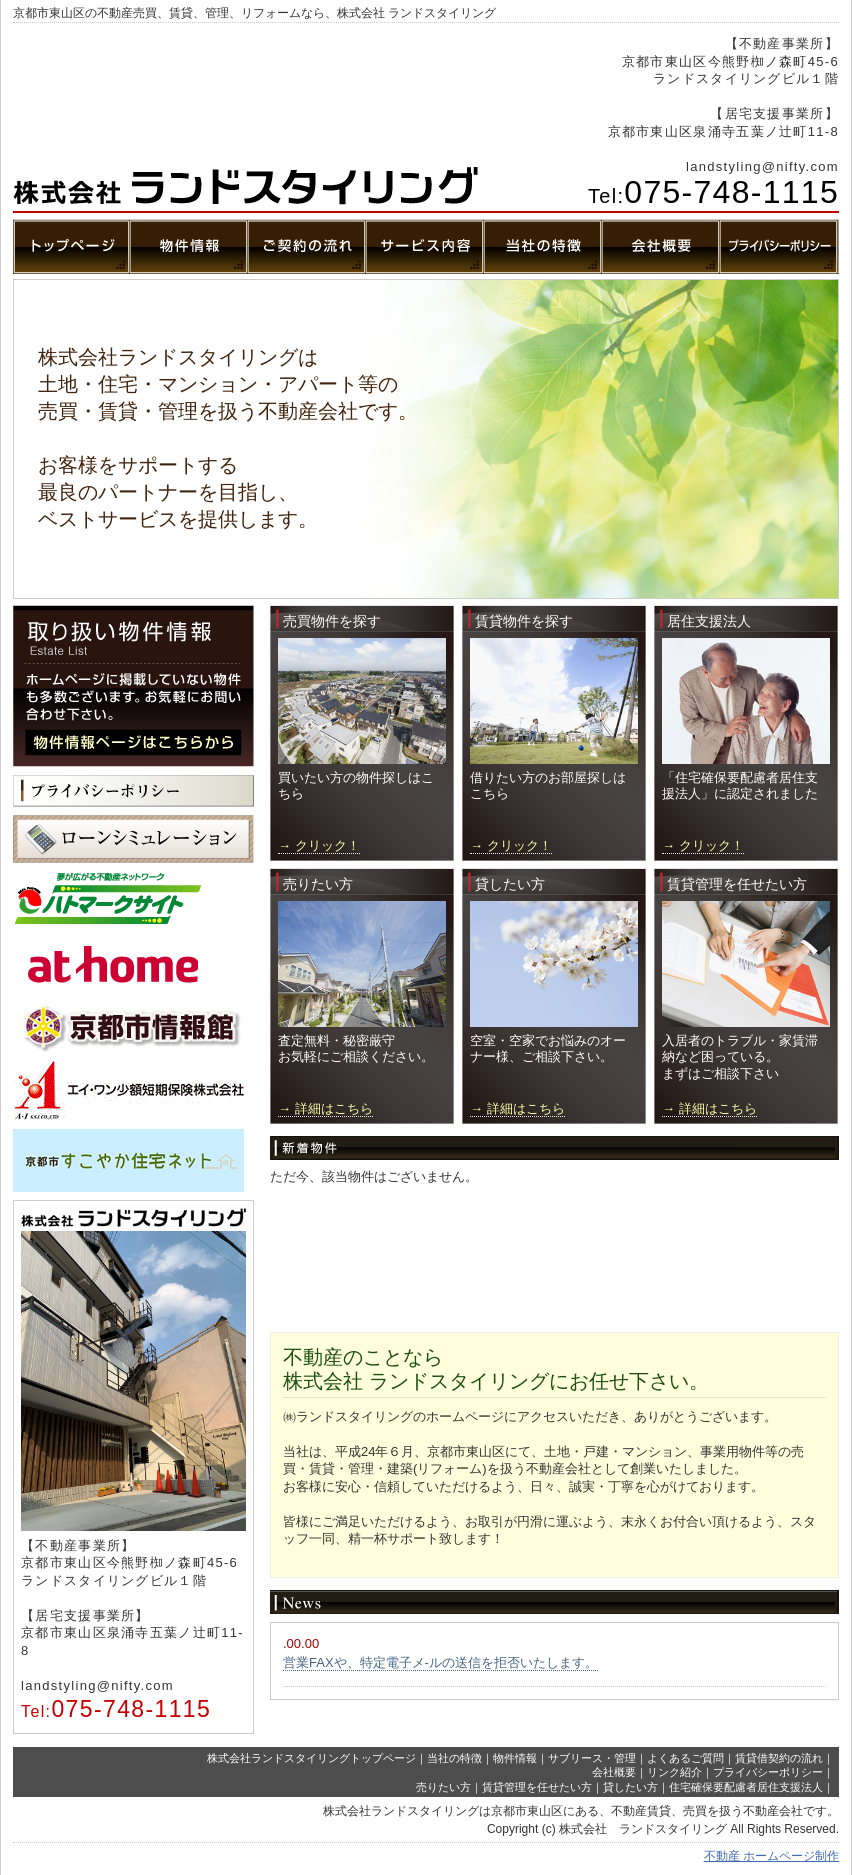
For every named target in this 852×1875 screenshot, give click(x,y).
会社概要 (614, 1772)
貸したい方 (630, 1787)
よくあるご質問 (685, 1758)
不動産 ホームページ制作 (771, 1856)
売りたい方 (443, 1787)
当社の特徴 (454, 1758)
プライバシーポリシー (768, 1772)
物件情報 (515, 1758)
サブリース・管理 (592, 1758)
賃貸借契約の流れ (779, 1758)
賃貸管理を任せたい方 (537, 1787)
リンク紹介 (674, 1772)
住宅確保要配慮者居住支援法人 (746, 1787)
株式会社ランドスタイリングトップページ (311, 1758)
